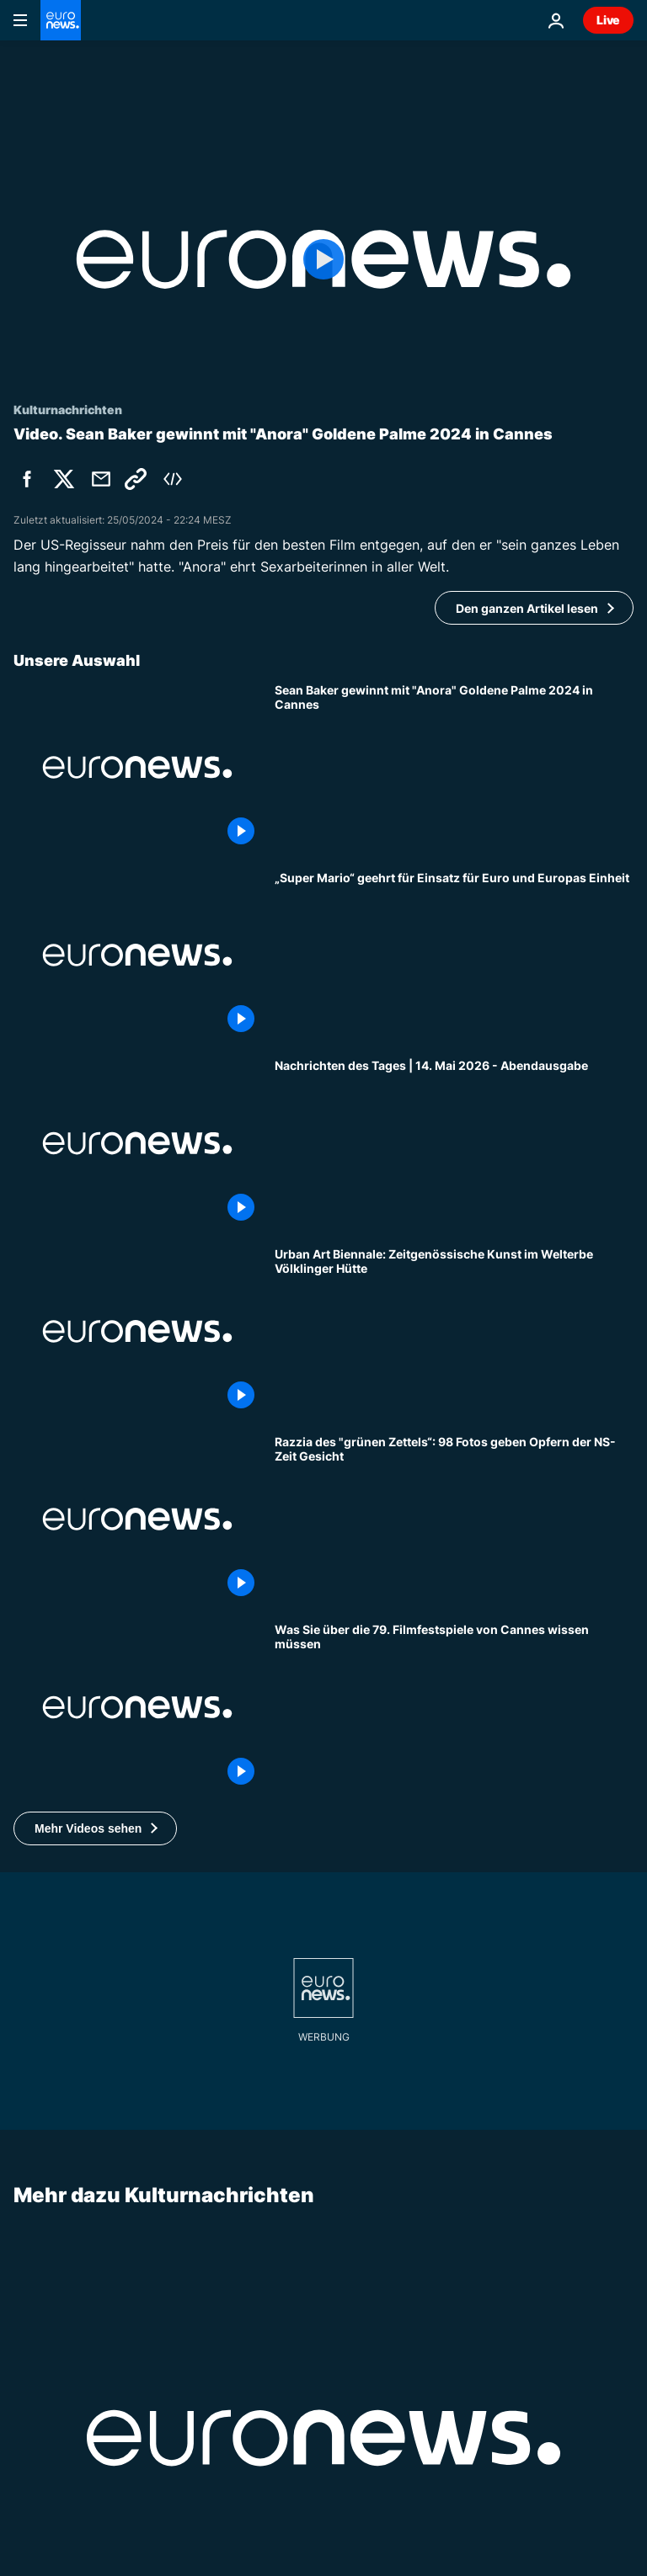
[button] (95, 1828)
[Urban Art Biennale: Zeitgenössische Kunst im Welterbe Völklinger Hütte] (454, 1331)
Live (608, 20)
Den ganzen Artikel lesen (527, 608)
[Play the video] (323, 259)
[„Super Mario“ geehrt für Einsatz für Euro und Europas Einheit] (454, 955)
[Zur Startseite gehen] (60, 20)
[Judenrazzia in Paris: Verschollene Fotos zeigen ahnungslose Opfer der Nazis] (454, 1519)
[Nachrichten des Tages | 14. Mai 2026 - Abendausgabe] (454, 1143)
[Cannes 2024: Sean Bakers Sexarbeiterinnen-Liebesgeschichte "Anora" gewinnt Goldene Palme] (454, 767)
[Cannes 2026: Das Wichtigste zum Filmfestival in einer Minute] (454, 1707)
